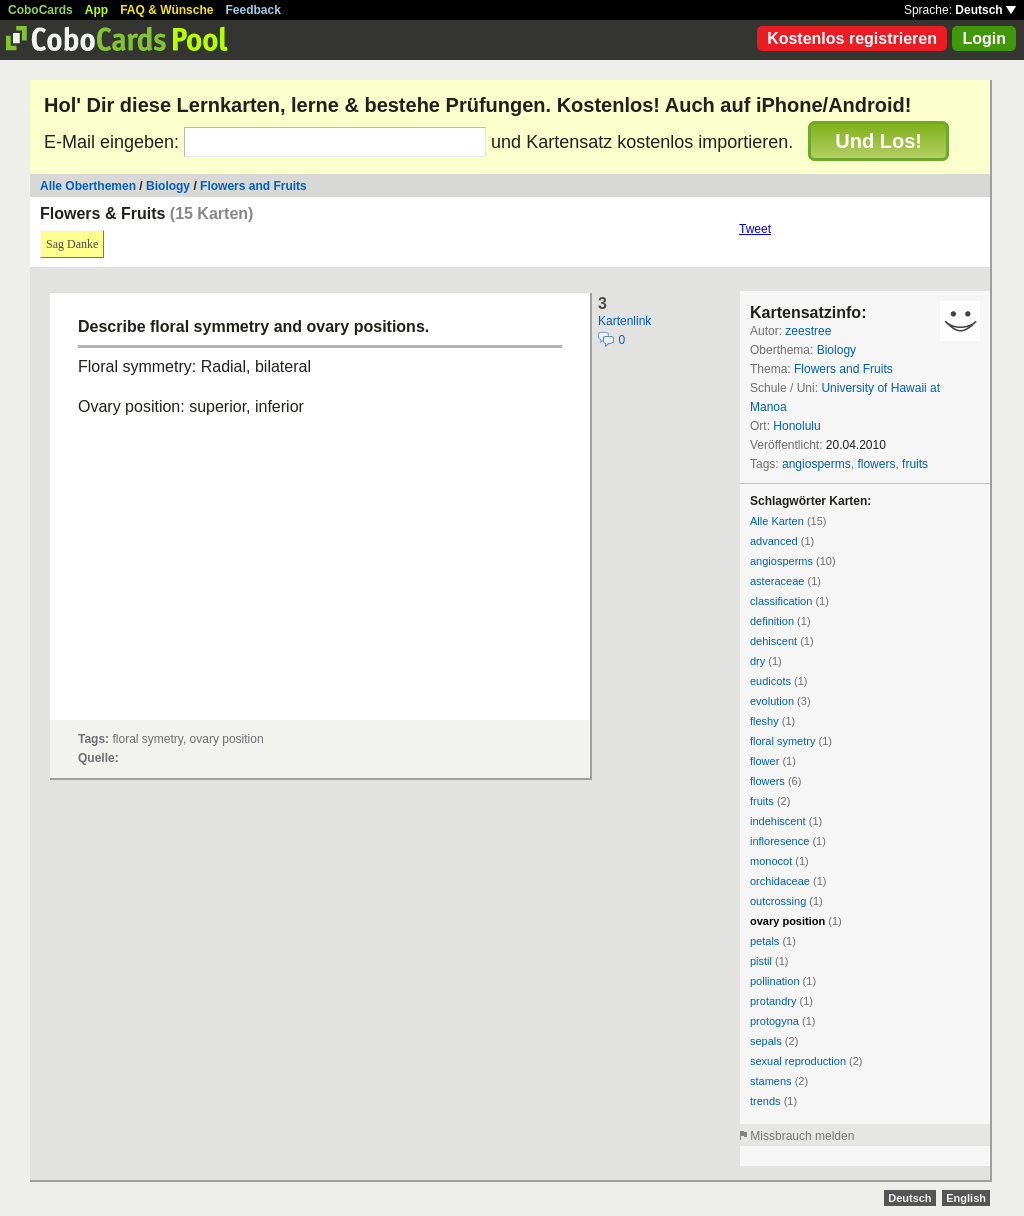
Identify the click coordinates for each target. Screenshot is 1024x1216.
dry (757, 661)
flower (764, 761)
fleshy (764, 721)
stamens (771, 1081)
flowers (876, 464)
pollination (775, 981)
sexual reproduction (798, 1061)
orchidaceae (780, 881)
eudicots (770, 681)
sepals (766, 1041)
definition (772, 621)
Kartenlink (624, 321)
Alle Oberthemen (88, 186)
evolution (772, 701)
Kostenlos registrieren (852, 38)
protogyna (774, 1021)
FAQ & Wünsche (166, 10)
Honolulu (796, 426)
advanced (774, 541)
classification (781, 601)
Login (984, 38)
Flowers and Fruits (253, 186)
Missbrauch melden (802, 1136)
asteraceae (777, 581)
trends (765, 1101)
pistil (761, 961)
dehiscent (773, 641)
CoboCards (40, 10)
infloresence (779, 841)
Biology (168, 186)
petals (764, 941)
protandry (773, 1001)
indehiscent (778, 821)
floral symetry (782, 741)
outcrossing (778, 901)
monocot (771, 861)
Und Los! (878, 141)
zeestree (808, 331)
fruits (915, 464)
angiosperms (816, 464)
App (96, 10)
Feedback (253, 10)
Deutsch (985, 10)
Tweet (755, 229)
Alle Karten (777, 521)
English (966, 1198)
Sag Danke (72, 244)
